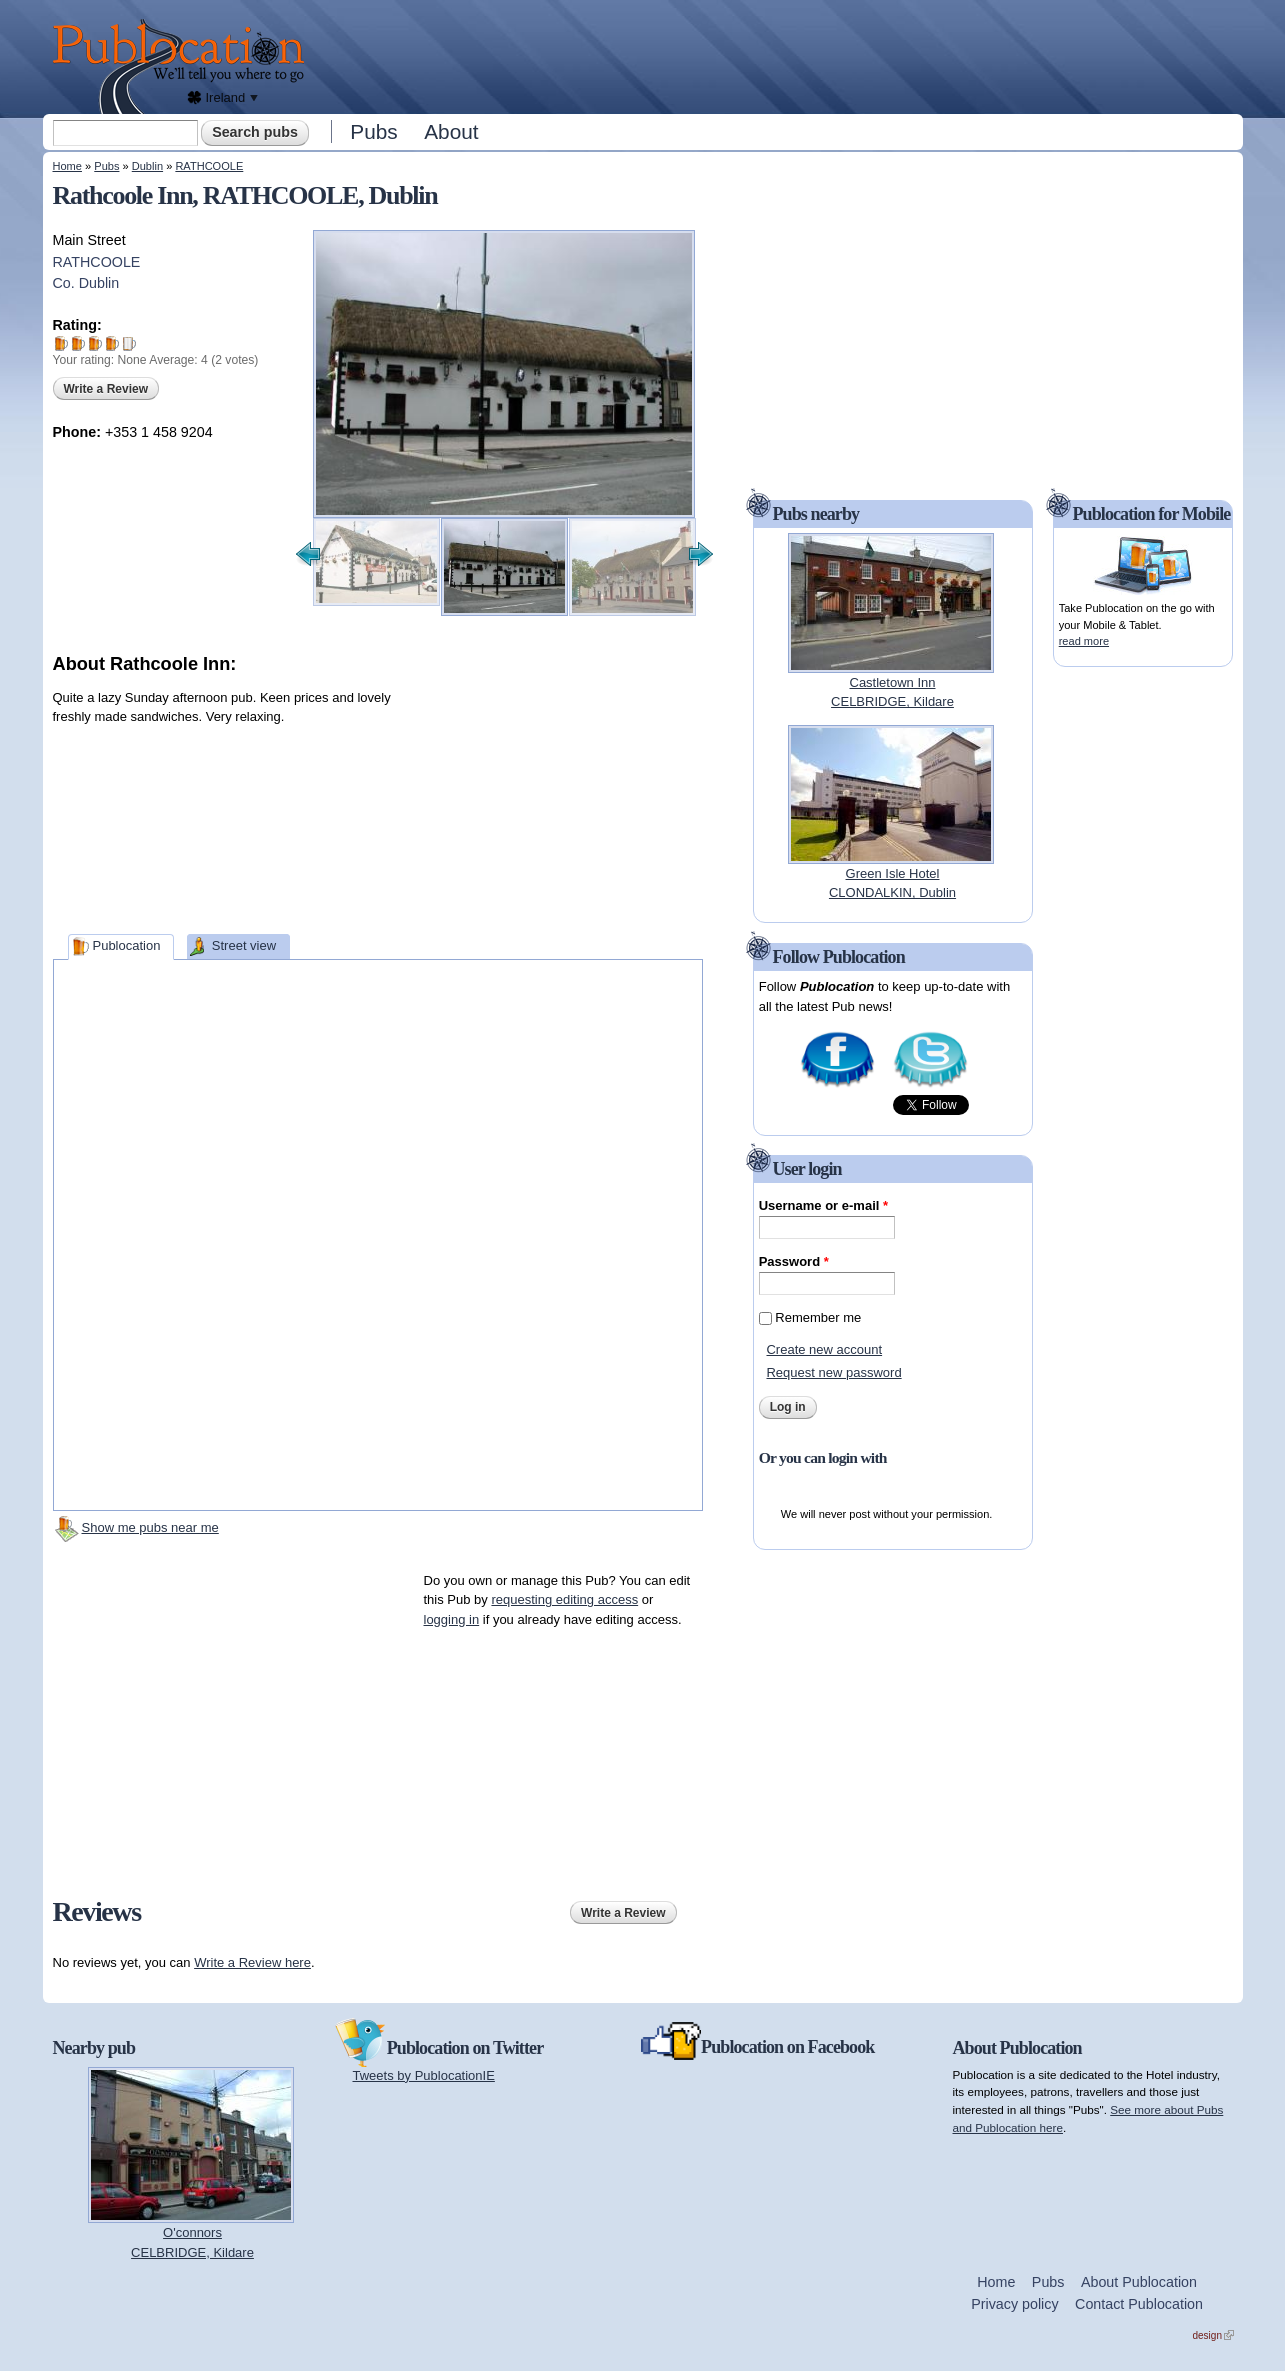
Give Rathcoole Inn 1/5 (61, 343)
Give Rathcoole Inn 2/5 (78, 343)
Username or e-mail (823, 1205)
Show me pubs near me (150, 1527)
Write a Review (106, 389)
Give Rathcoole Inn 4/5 (112, 343)
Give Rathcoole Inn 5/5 (129, 343)
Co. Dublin (86, 283)
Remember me (818, 1317)
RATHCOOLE (209, 166)
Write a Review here (252, 1962)
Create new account (824, 1349)
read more (1084, 641)
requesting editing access (564, 1599)
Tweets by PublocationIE (424, 2075)
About (451, 131)
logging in (452, 1619)
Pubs (373, 131)
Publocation (126, 945)
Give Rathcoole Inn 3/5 (95, 343)
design (1213, 2335)
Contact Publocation (1139, 2304)
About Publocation (1139, 2282)
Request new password (833, 1372)
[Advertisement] (779, 55)
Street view (244, 945)
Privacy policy (1014, 2304)
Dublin (147, 166)
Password (794, 1261)
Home (67, 166)
